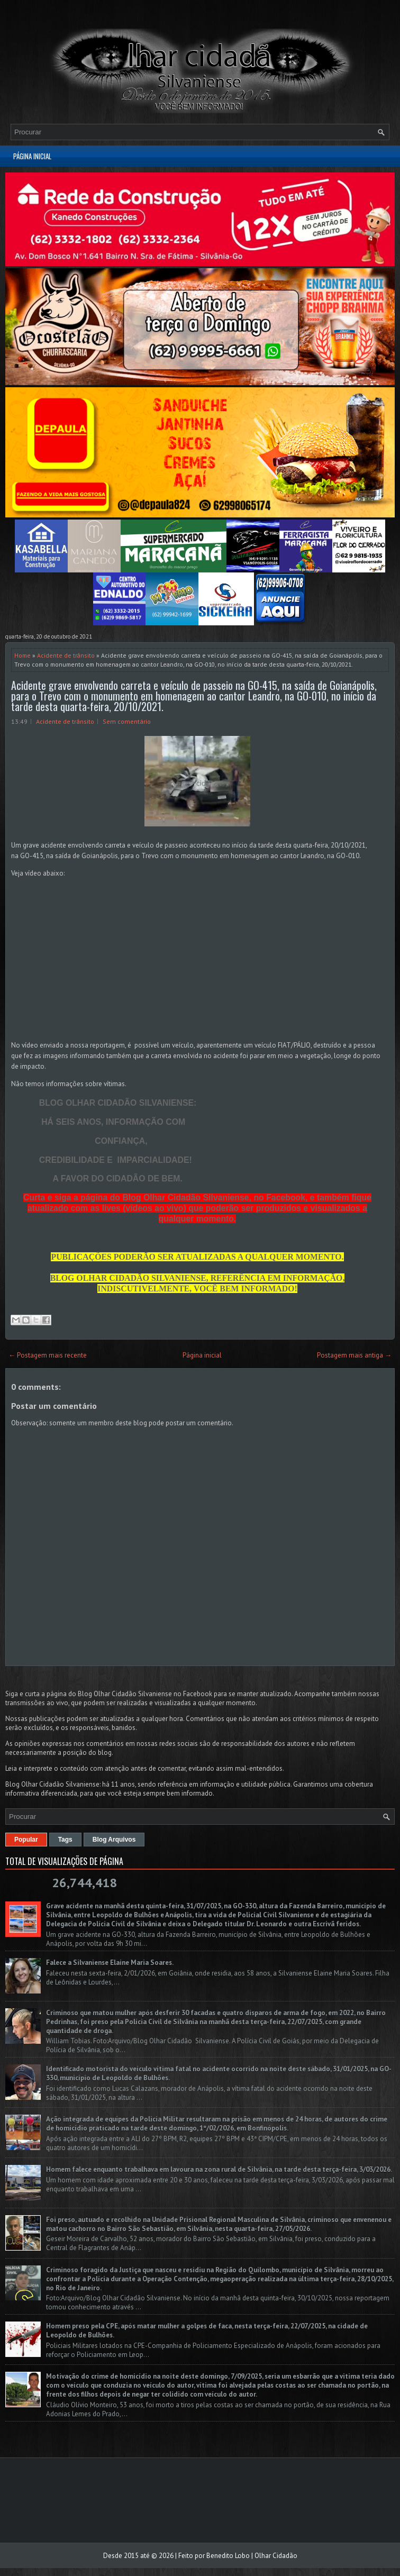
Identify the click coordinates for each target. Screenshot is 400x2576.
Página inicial (32, 156)
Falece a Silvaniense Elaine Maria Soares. (110, 1962)
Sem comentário (127, 721)
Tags (65, 1839)
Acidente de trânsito (66, 655)
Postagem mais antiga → (354, 1355)
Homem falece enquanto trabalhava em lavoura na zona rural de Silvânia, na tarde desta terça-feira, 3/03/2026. (219, 2169)
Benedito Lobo (228, 2555)
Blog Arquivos (114, 1839)
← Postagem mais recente (47, 1355)
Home (22, 655)
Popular (26, 1839)
